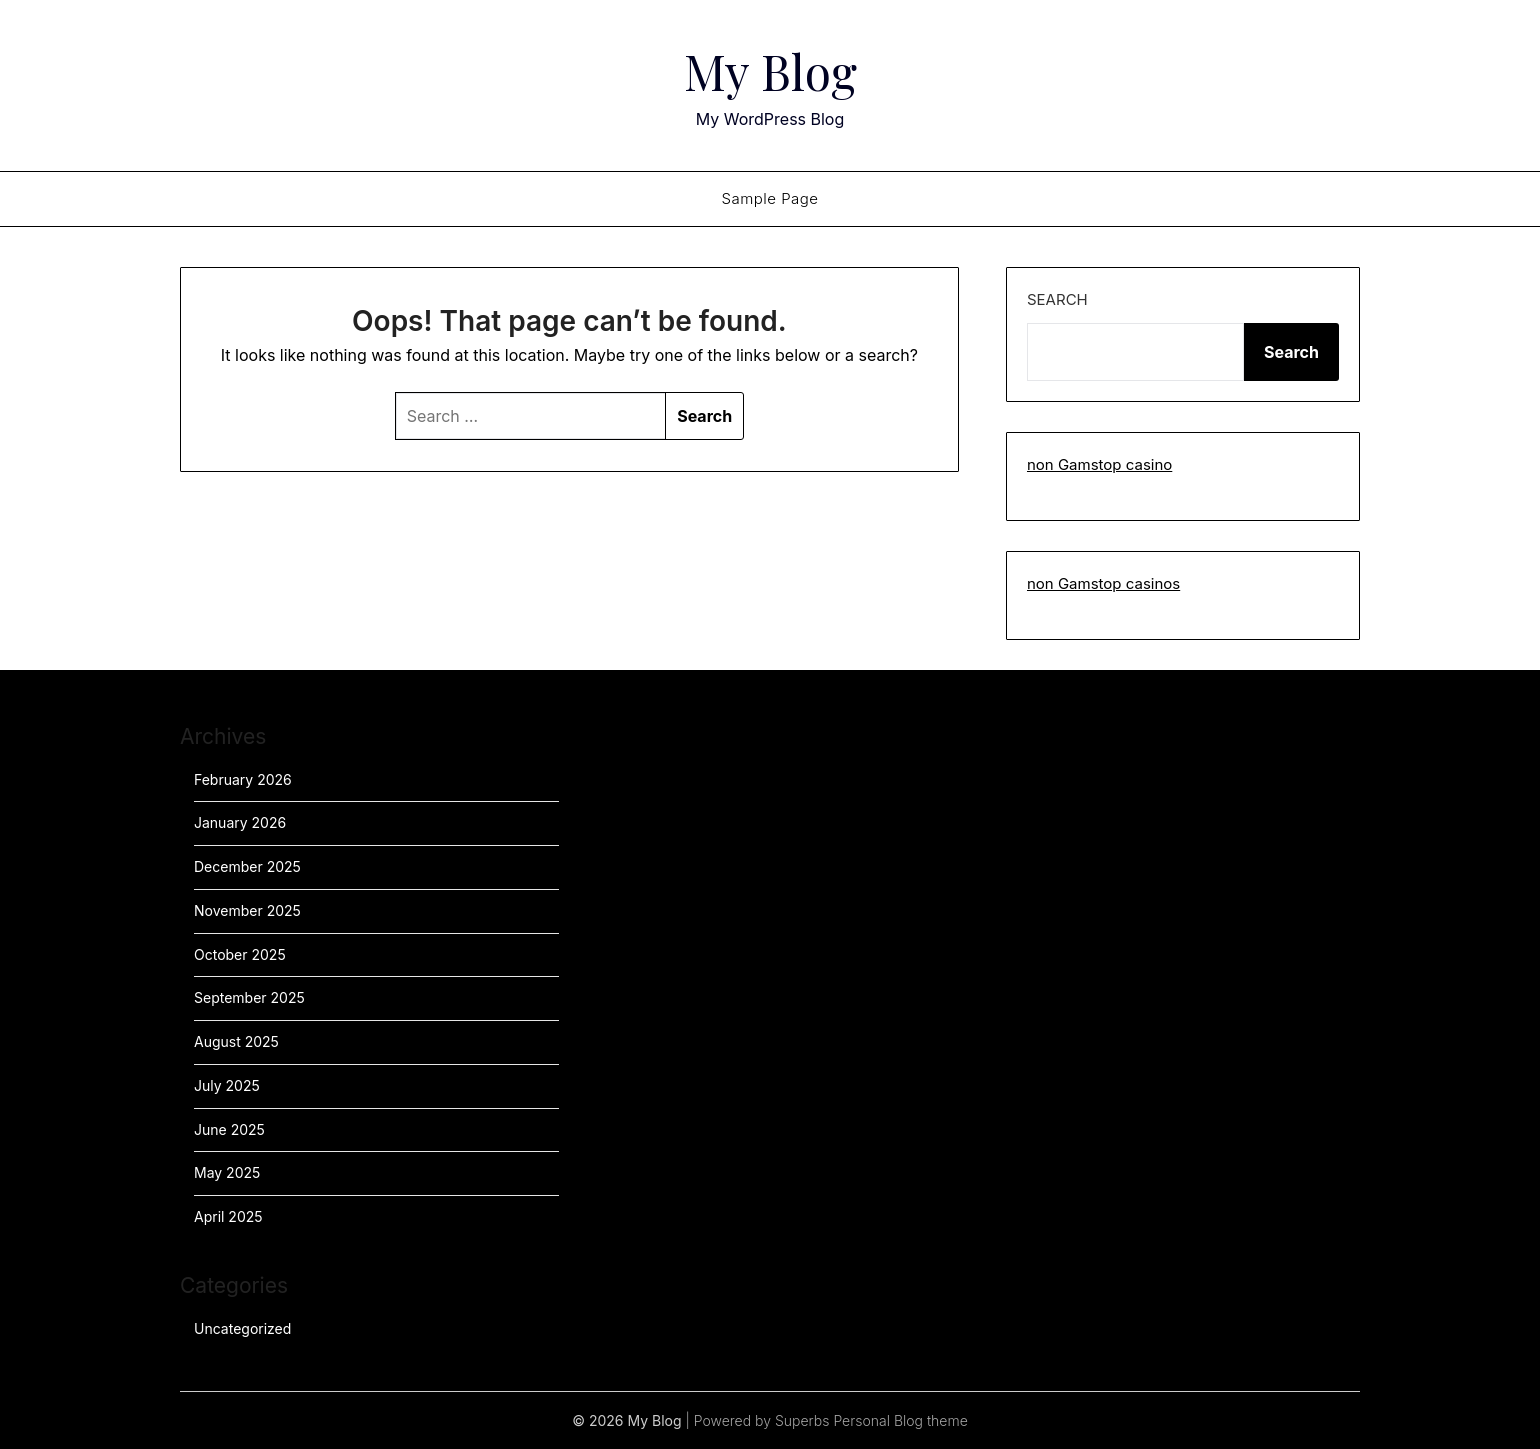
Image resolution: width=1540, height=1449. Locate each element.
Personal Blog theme (900, 1420)
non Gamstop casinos (1103, 583)
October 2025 (240, 954)
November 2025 (247, 910)
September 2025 (249, 997)
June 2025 (229, 1129)
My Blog (770, 71)
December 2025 (247, 866)
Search (1057, 299)
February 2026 (243, 779)
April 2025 (228, 1216)
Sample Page (769, 198)
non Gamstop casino (1099, 464)
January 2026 (240, 822)
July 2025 (227, 1085)
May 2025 (227, 1172)
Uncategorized (242, 1328)
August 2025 (236, 1041)
